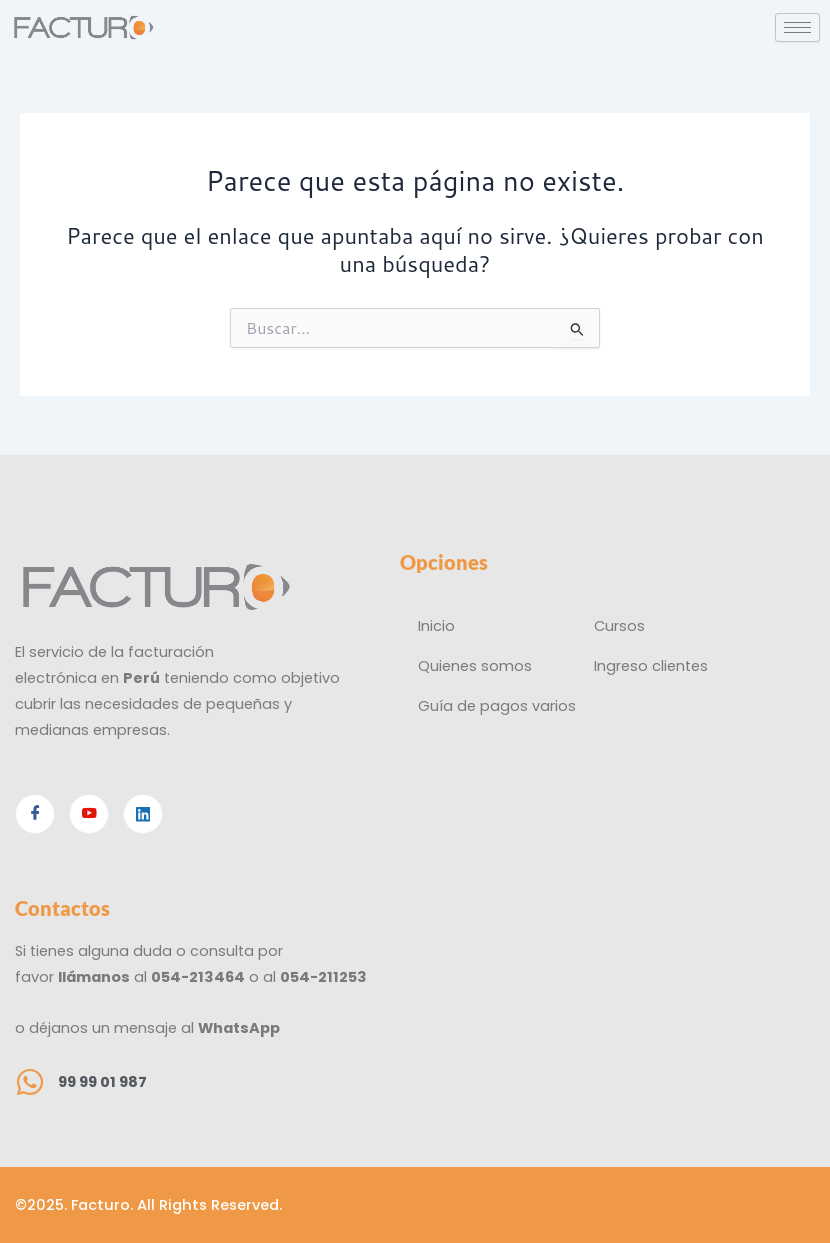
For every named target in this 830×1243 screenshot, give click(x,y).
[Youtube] (89, 814)
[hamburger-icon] (797, 27)
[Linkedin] (143, 814)
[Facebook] (35, 814)
